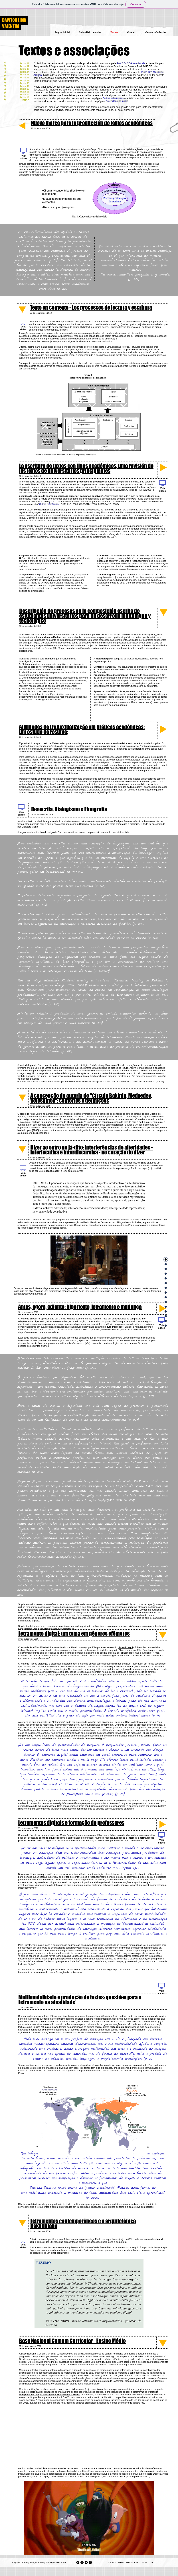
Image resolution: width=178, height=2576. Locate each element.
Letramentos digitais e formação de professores (71, 1822)
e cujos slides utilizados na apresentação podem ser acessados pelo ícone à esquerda (80, 2242)
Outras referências (113, 98)
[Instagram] (82, 2562)
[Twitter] (86, 2562)
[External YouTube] (53, 2434)
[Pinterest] (90, 2562)
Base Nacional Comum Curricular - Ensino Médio (72, 2340)
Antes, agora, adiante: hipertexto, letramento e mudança (80, 1306)
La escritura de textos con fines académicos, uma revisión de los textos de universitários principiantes (86, 468)
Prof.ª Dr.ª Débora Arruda (131, 63)
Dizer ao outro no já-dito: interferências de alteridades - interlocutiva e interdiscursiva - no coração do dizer (91, 1150)
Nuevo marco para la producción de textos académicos (92, 123)
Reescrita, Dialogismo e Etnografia (69, 809)
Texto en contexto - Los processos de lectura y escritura (91, 307)
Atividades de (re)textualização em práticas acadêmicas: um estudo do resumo (82, 729)
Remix (22, 2389)
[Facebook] (77, 2562)
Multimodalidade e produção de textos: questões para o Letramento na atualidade (79, 1999)
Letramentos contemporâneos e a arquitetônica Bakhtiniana (83, 2223)
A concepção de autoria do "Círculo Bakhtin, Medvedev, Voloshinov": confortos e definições (91, 1098)
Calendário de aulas (117, 101)
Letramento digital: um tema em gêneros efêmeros (74, 1633)
